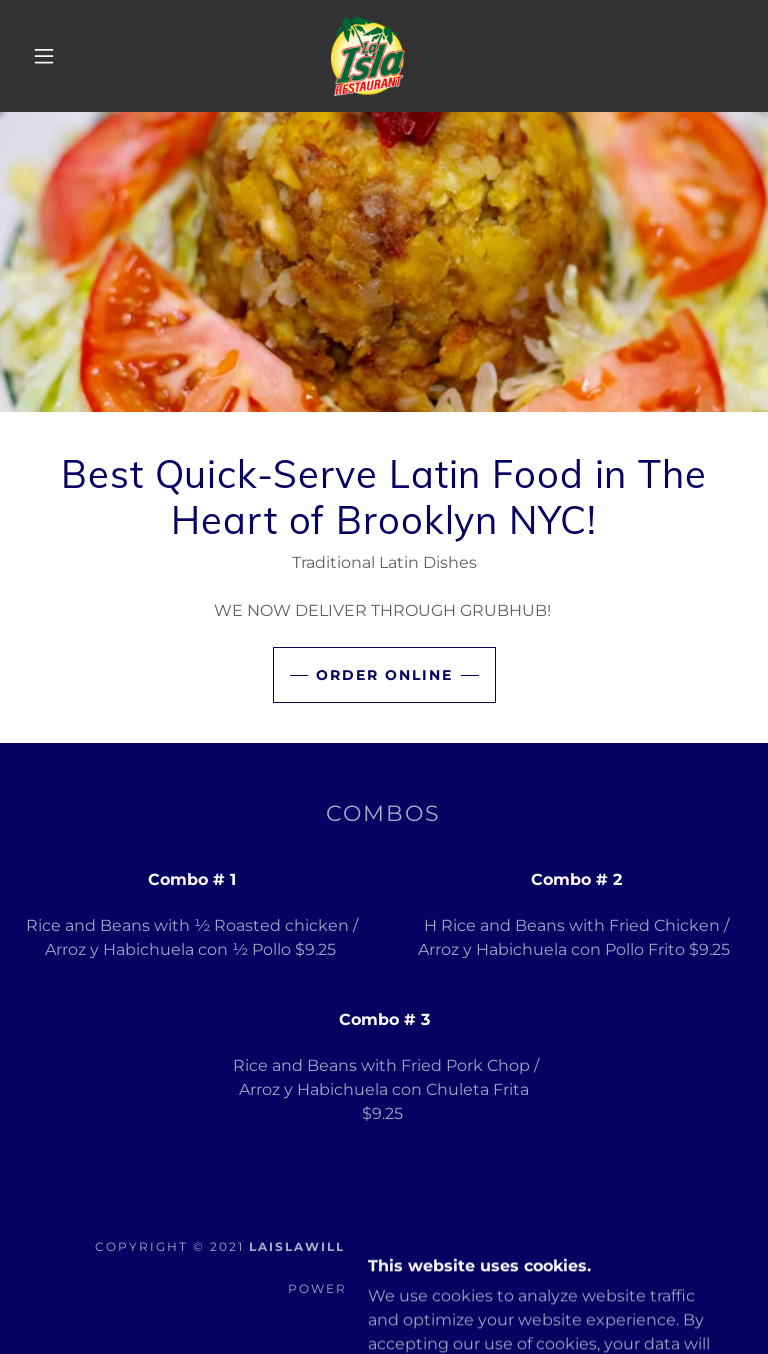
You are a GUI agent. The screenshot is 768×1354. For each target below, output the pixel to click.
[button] (44, 56)
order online (384, 675)
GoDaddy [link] (440, 1288)
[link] (368, 54)
